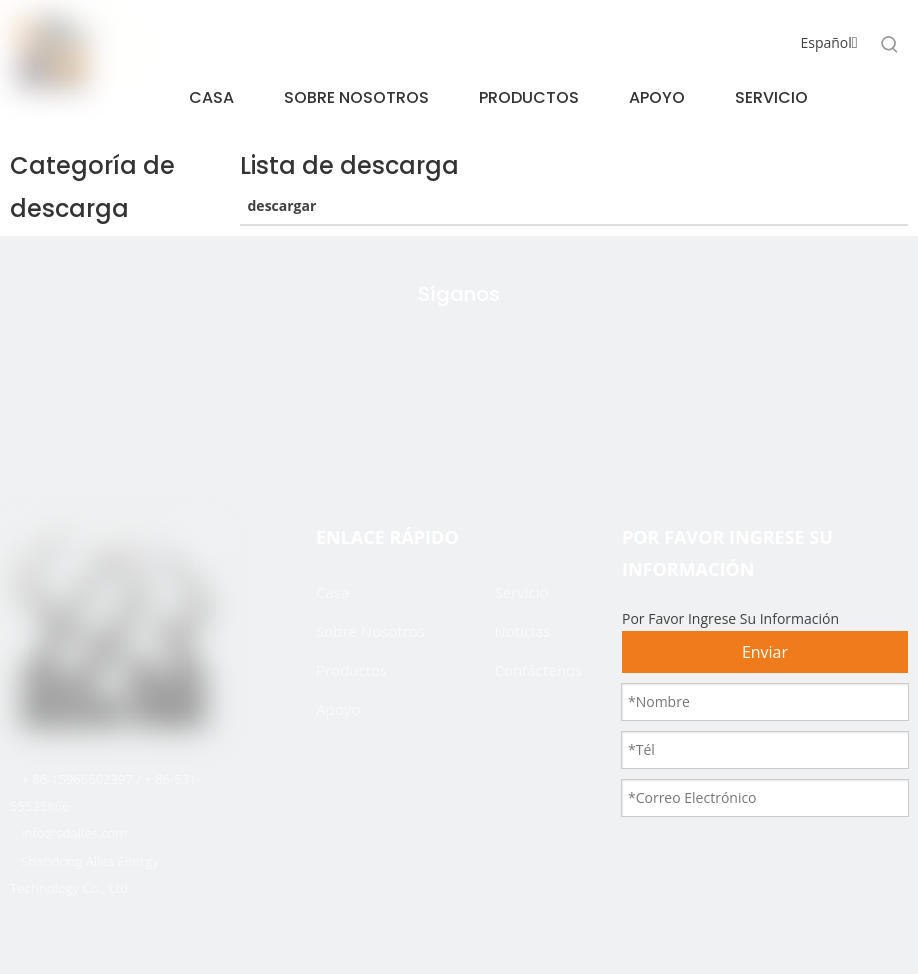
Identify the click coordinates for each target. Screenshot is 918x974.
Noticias (522, 631)
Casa (332, 592)
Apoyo (338, 709)
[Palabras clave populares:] (890, 44)
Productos (351, 670)
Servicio (521, 592)
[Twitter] (375, 427)
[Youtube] (551, 427)
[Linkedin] (501, 427)
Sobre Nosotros (370, 631)
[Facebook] (438, 427)
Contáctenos (538, 670)
